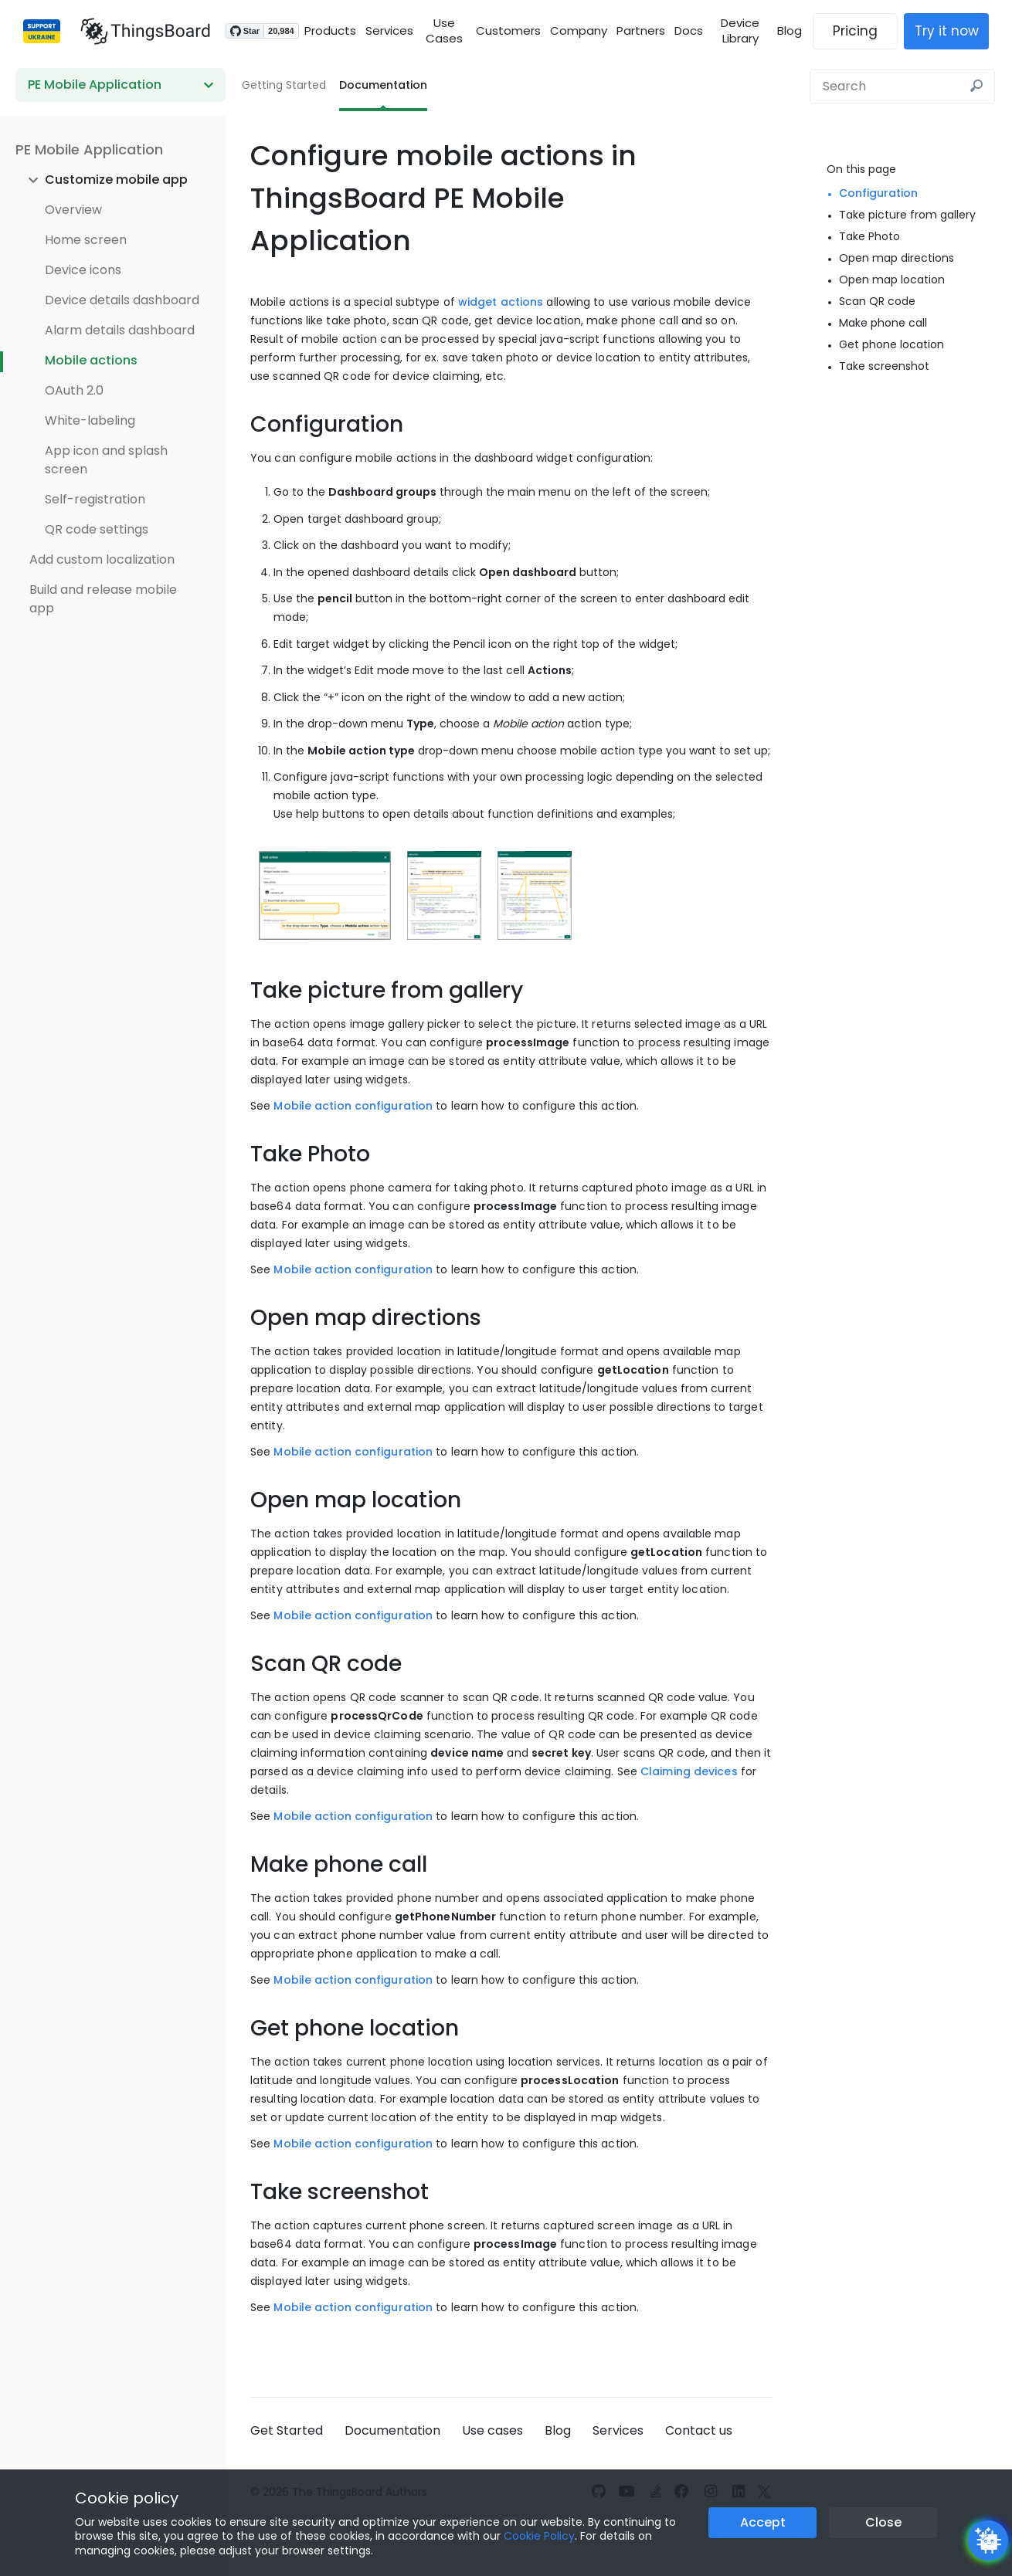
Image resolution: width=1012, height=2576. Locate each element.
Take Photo (869, 236)
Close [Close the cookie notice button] (883, 2522)
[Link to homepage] (137, 31)
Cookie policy (126, 2498)
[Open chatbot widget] (988, 2540)
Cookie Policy (539, 2536)
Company (577, 31)
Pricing (863, 31)
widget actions (500, 302)
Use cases (492, 2430)
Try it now (954, 31)
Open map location (892, 279)
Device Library (743, 30)
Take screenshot (884, 366)
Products (322, 31)
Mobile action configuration (353, 1105)
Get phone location (891, 344)
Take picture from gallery (907, 214)
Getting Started (284, 85)
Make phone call (883, 322)
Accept (763, 2522)
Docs (688, 31)
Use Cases (440, 30)
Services (382, 31)
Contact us (698, 2430)
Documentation (383, 85)
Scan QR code (877, 301)
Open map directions (896, 258)
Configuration (878, 193)
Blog (797, 31)
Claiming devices (689, 1771)
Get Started (286, 2430)
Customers (507, 31)
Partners (640, 31)
